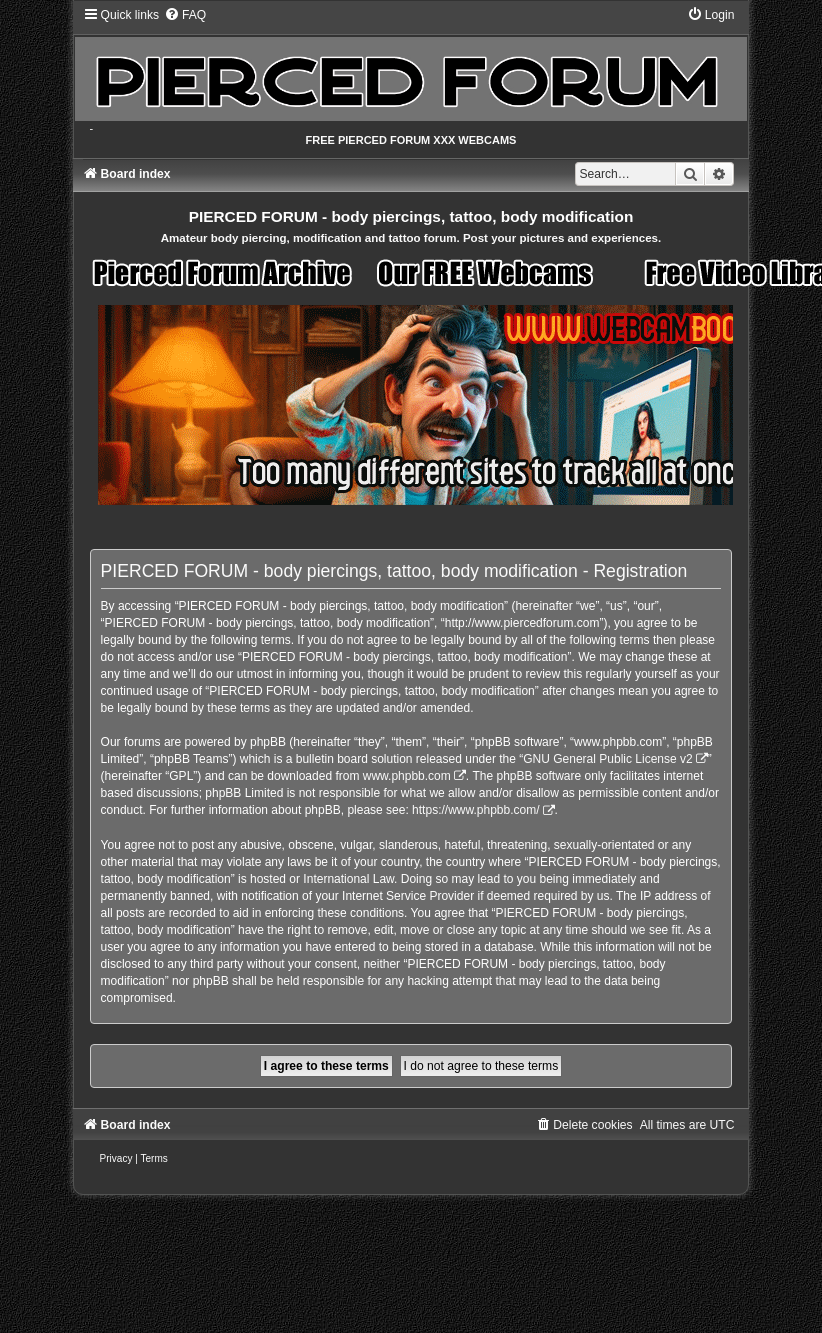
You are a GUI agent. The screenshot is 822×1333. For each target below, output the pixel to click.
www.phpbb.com (407, 776)
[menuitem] (185, 15)
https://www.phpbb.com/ (475, 810)
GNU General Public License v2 (607, 759)
